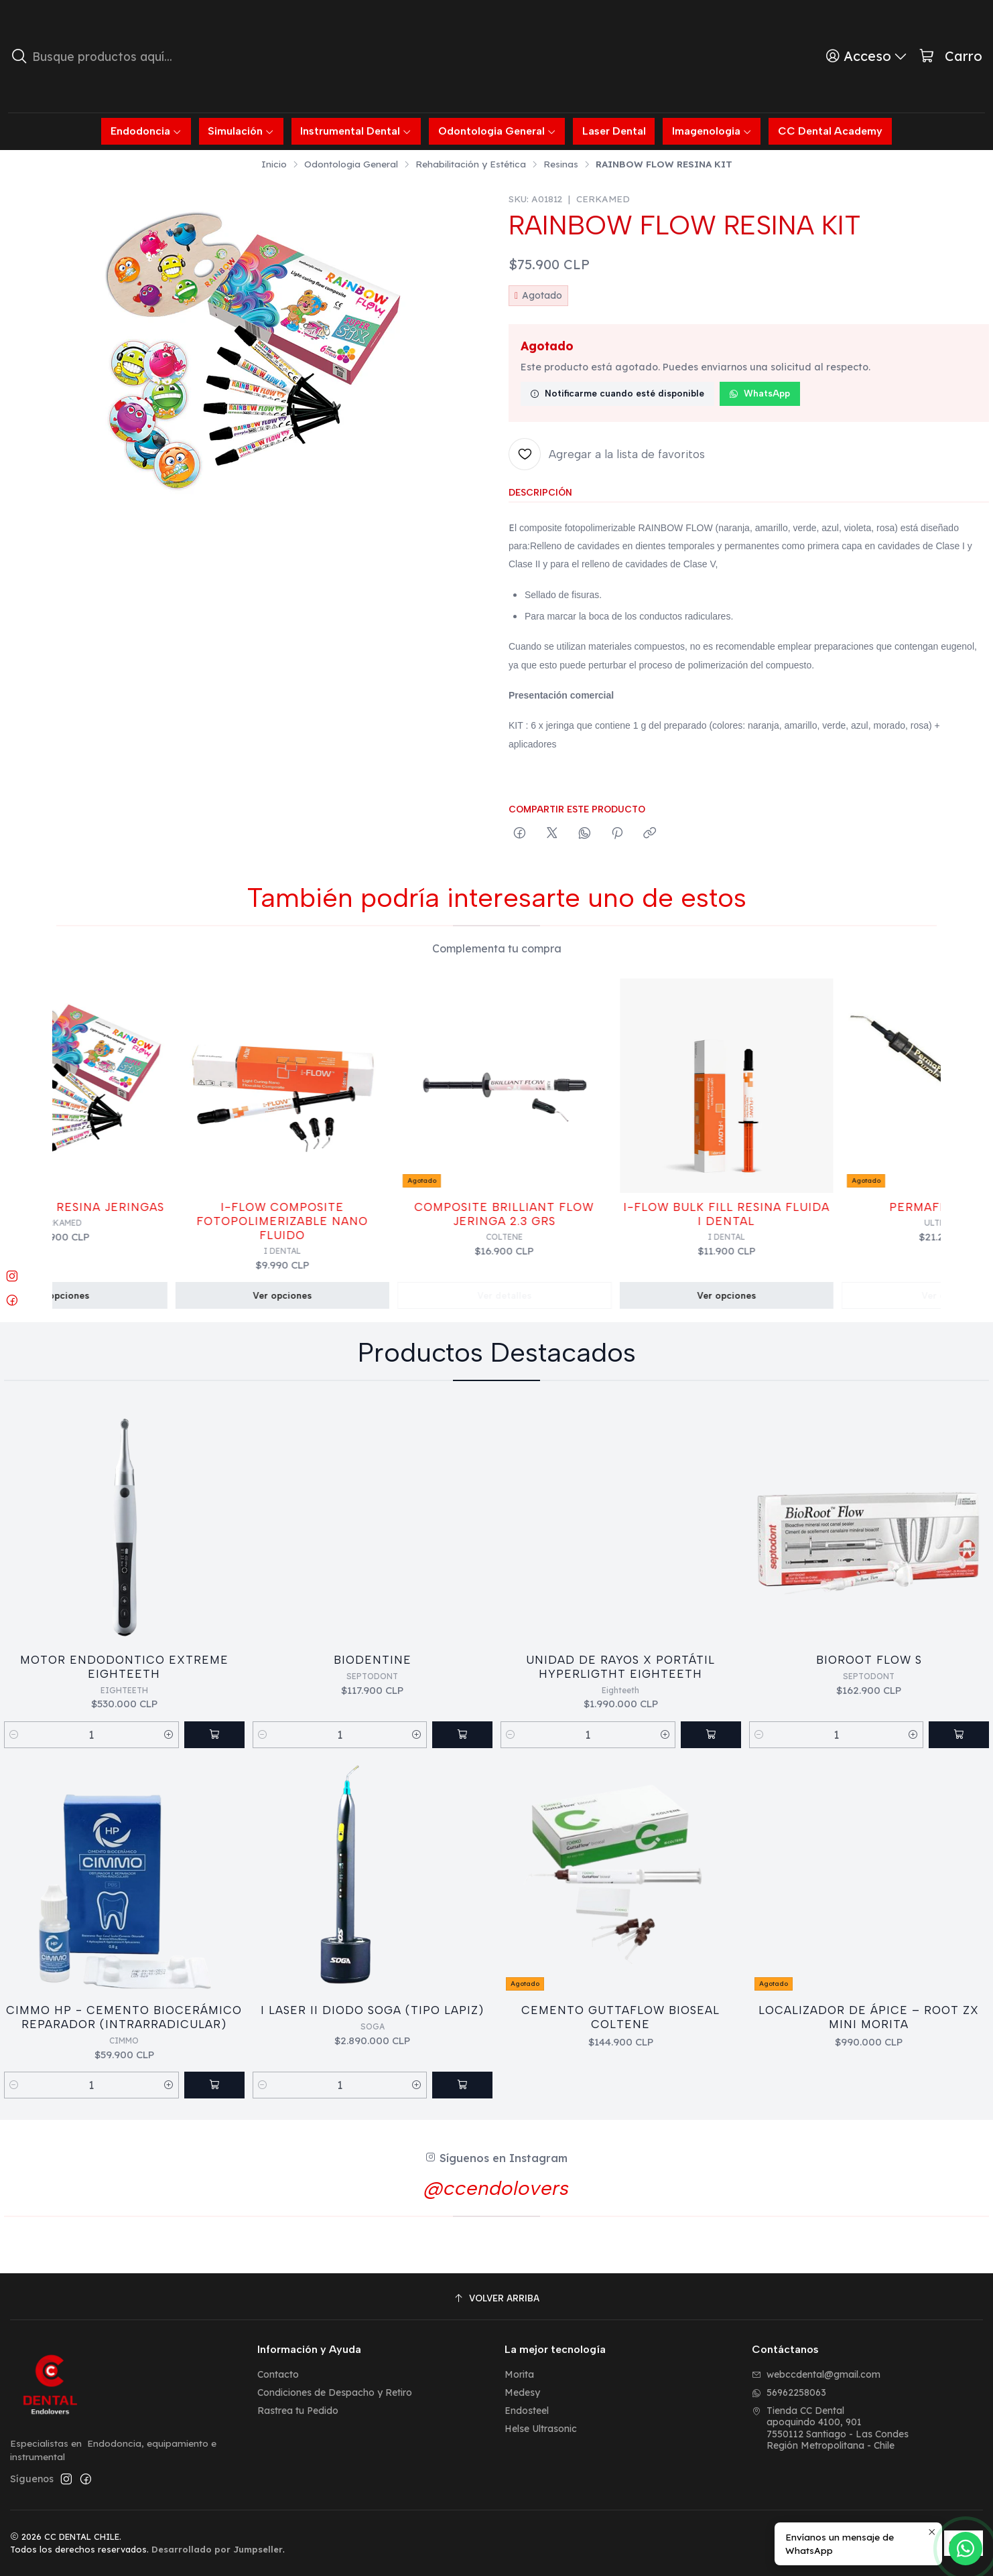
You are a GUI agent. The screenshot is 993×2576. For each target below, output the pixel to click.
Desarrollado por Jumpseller (217, 2549)
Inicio (274, 164)
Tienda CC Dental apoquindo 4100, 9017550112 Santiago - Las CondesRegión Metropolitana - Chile (830, 2428)
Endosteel (527, 2411)
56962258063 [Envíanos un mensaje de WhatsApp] (789, 2392)
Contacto (278, 2374)
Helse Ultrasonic (541, 2429)
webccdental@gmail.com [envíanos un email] (816, 2374)
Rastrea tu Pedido (297, 2411)
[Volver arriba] (496, 2298)
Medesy (522, 2392)
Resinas (560, 164)
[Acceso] (866, 56)
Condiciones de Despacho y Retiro (334, 2392)
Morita (519, 2374)
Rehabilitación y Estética (470, 164)
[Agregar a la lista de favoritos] (607, 454)
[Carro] (950, 56)
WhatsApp (759, 393)
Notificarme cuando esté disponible (617, 393)
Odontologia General (351, 164)
